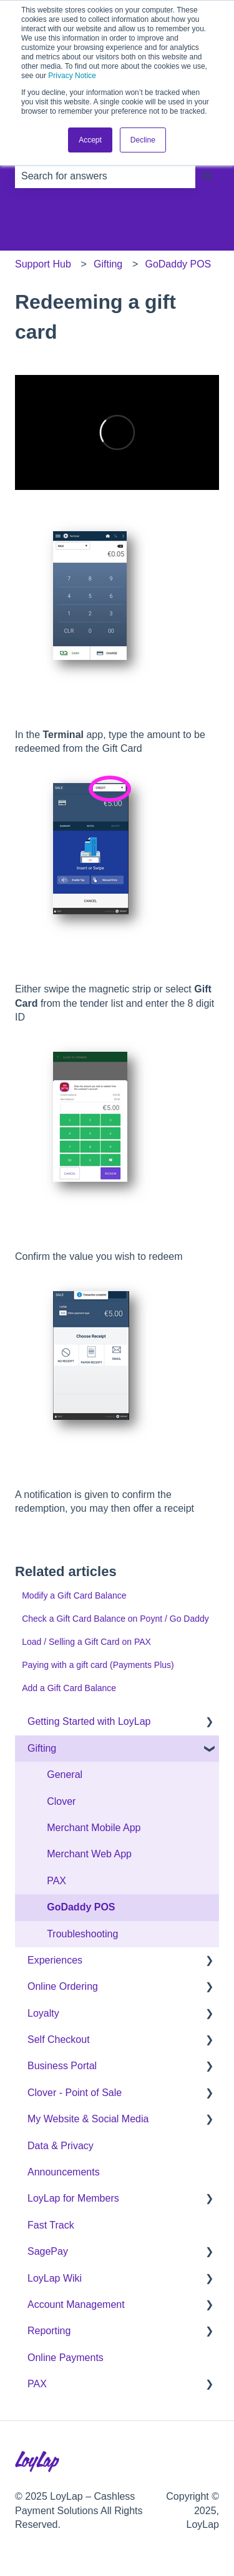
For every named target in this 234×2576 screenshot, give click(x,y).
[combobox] (105, 176)
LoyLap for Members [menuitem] (73, 2198)
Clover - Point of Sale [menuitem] (74, 2092)
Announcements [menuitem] (63, 2172)
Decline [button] (142, 140)
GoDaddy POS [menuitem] (81, 1907)
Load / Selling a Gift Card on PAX (86, 1642)
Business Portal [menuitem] (62, 2065)
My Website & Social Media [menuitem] (88, 2119)
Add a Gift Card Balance (69, 1688)
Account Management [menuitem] (76, 2304)
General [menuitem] (64, 1774)
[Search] (207, 176)
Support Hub (43, 264)
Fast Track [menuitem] (50, 2225)
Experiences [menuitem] (54, 1960)
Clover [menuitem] (61, 1801)
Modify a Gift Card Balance (74, 1595)
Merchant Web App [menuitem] (89, 1854)
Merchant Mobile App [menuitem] (93, 1827)
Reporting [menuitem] (49, 2330)
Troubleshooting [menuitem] (82, 1934)
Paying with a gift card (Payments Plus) (98, 1665)
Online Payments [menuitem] (65, 2357)
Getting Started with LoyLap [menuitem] (88, 1721)
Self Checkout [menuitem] (58, 2039)
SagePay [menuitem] (47, 2251)
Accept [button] (90, 140)
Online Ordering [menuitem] (62, 1986)
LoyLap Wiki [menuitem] (54, 2278)
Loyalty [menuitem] (43, 2013)
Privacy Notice (72, 75)
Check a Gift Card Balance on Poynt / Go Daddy (115, 1619)
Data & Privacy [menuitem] (60, 2145)
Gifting (108, 264)
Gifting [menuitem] (41, 1748)
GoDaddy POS (178, 264)
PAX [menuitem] (56, 1880)
